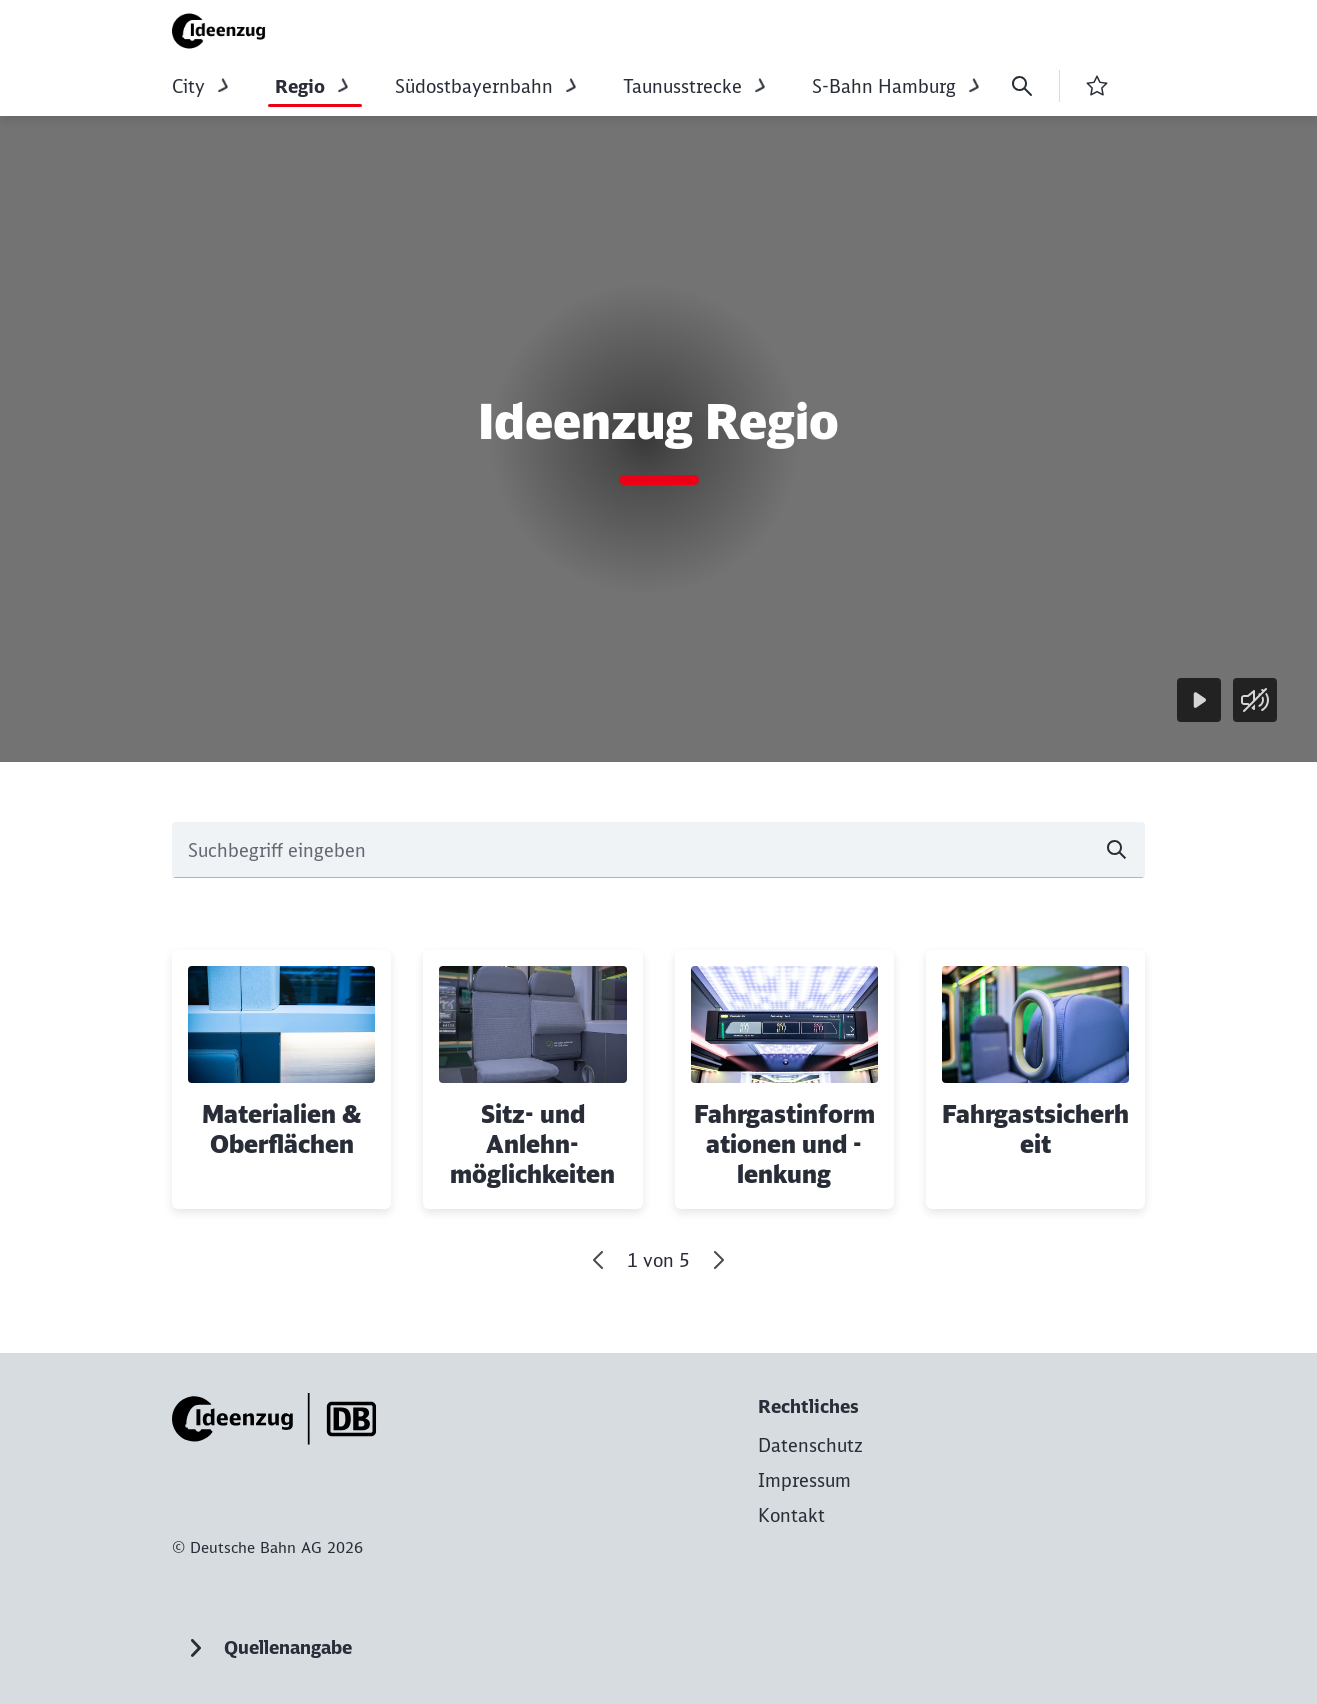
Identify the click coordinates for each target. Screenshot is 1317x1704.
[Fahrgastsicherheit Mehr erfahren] (1035, 1079)
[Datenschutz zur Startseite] (810, 1445)
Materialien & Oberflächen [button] (281, 1129)
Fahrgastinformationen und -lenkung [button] (784, 1144)
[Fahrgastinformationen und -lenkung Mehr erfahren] (784, 1079)
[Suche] (1022, 86)
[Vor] (718, 1260)
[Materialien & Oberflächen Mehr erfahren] (281, 1079)
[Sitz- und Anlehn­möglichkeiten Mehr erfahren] (532, 1079)
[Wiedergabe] (1199, 700)
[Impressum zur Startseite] (804, 1480)
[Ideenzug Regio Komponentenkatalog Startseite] (225, 31)
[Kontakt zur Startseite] (791, 1515)
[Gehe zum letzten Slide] (599, 1260)
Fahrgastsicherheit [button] (1035, 1129)
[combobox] (658, 850)
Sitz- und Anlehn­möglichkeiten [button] (532, 1144)
